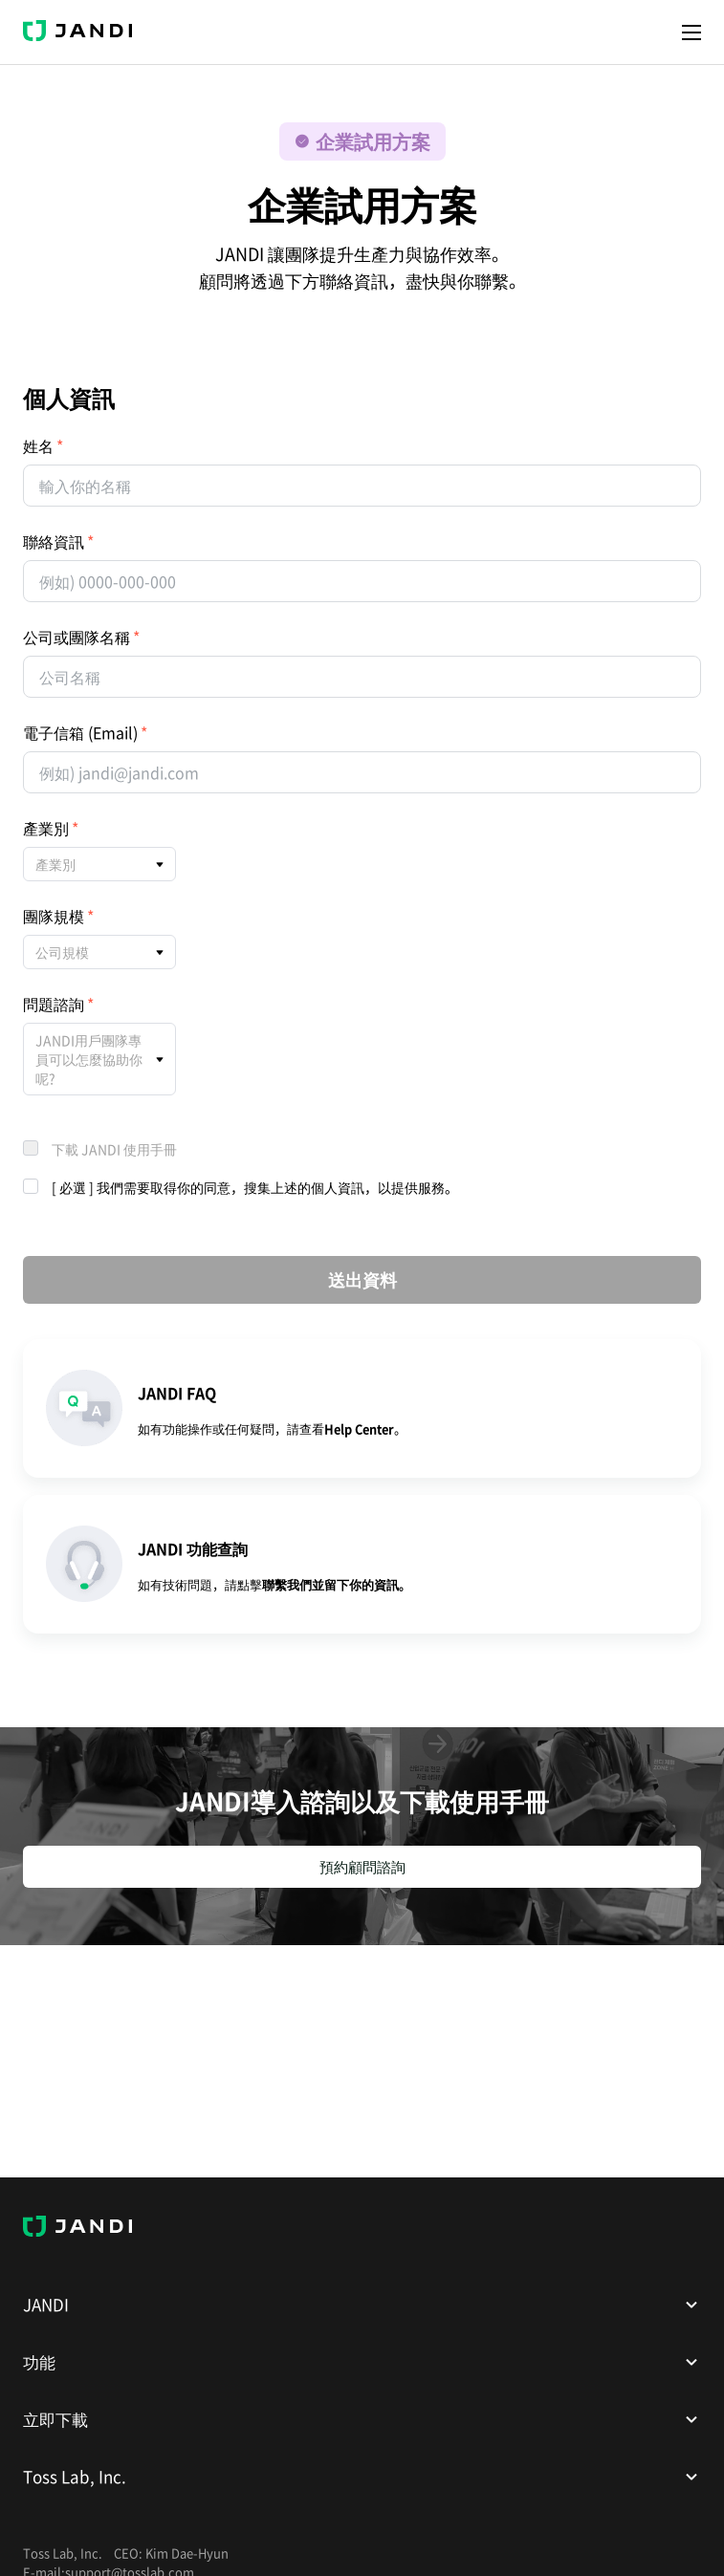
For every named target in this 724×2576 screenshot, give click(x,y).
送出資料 (362, 1279)
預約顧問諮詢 (362, 1866)
